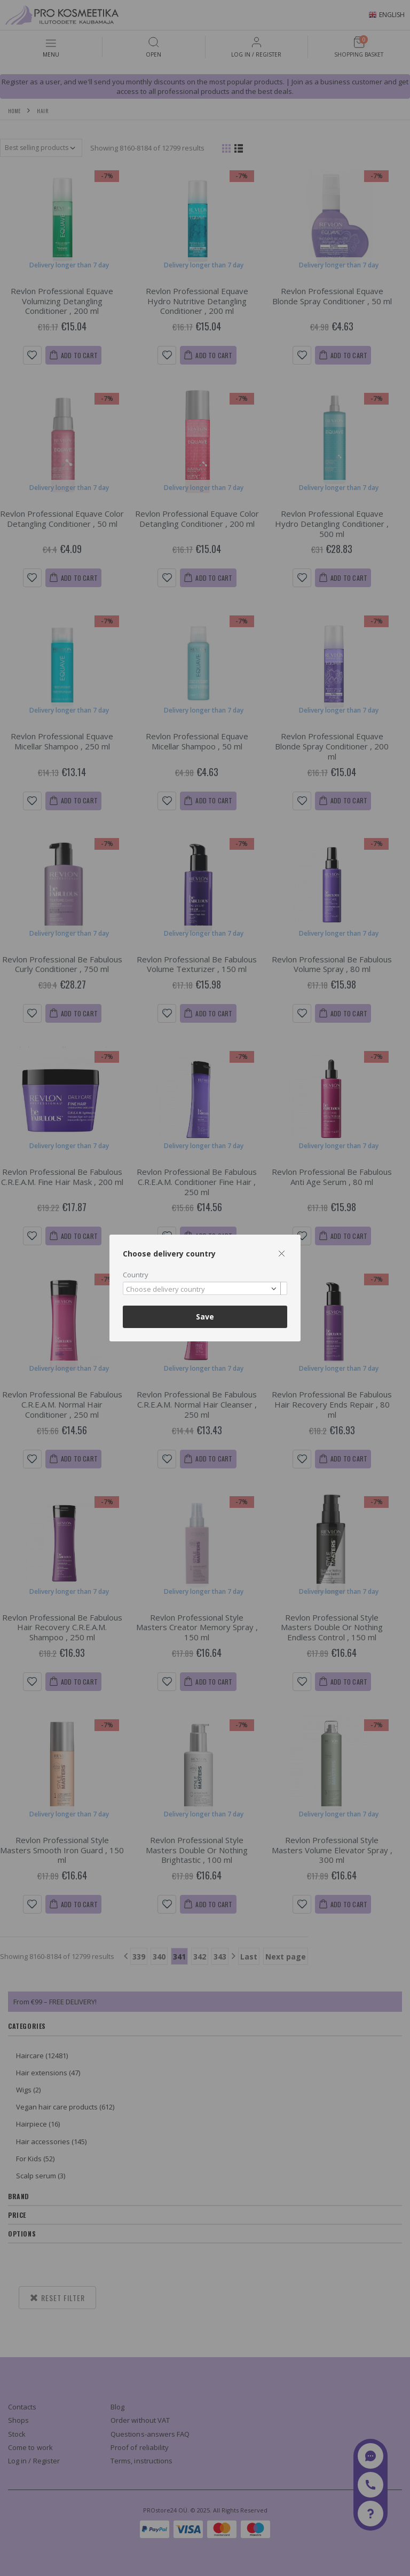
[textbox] (202, 1289)
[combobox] (205, 1288)
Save (205, 1316)
